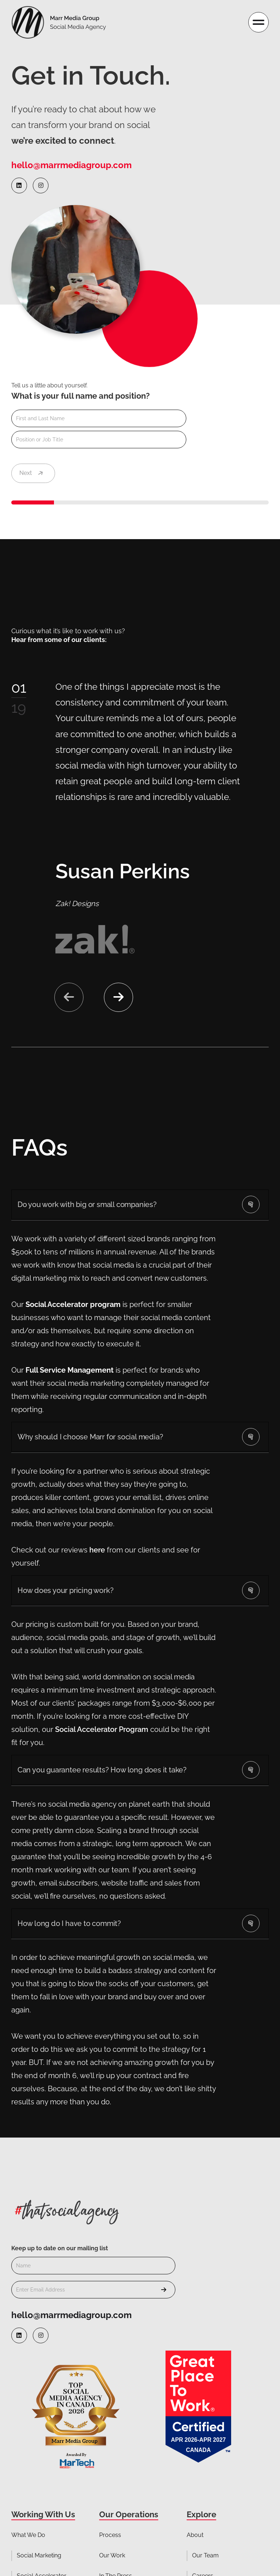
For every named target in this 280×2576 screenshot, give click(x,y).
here (96, 1550)
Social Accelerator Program (101, 1729)
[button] (118, 997)
